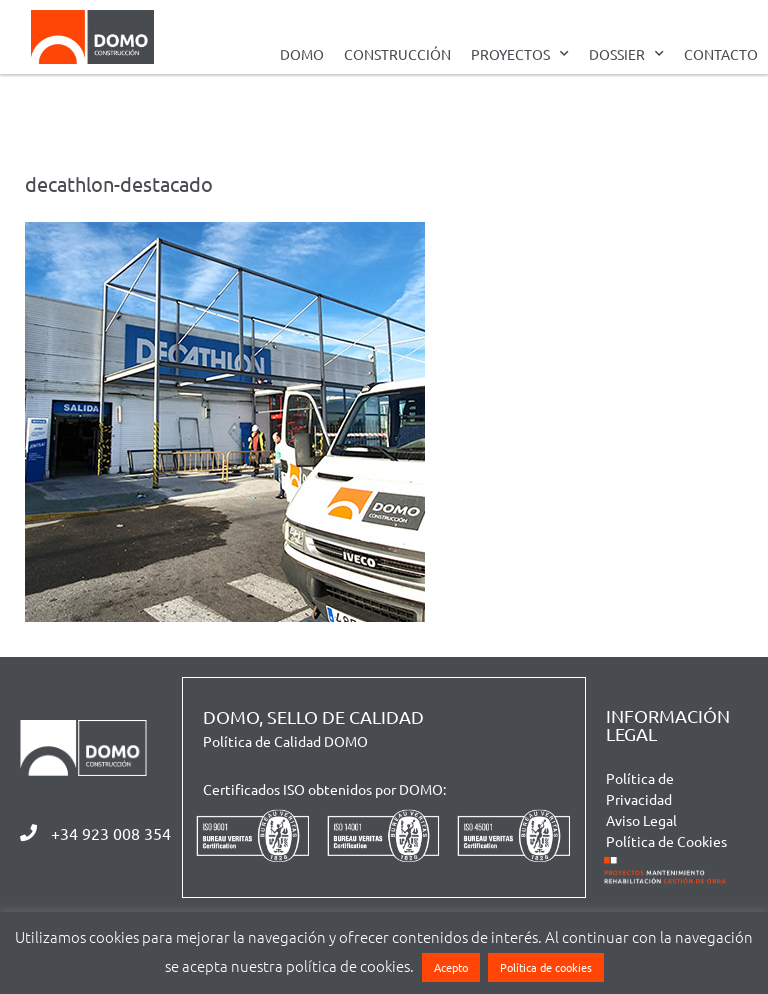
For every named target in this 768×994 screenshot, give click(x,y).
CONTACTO (721, 54)
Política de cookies (546, 967)
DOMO (302, 54)
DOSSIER (626, 54)
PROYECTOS (520, 54)
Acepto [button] (451, 967)
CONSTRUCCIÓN (397, 54)
